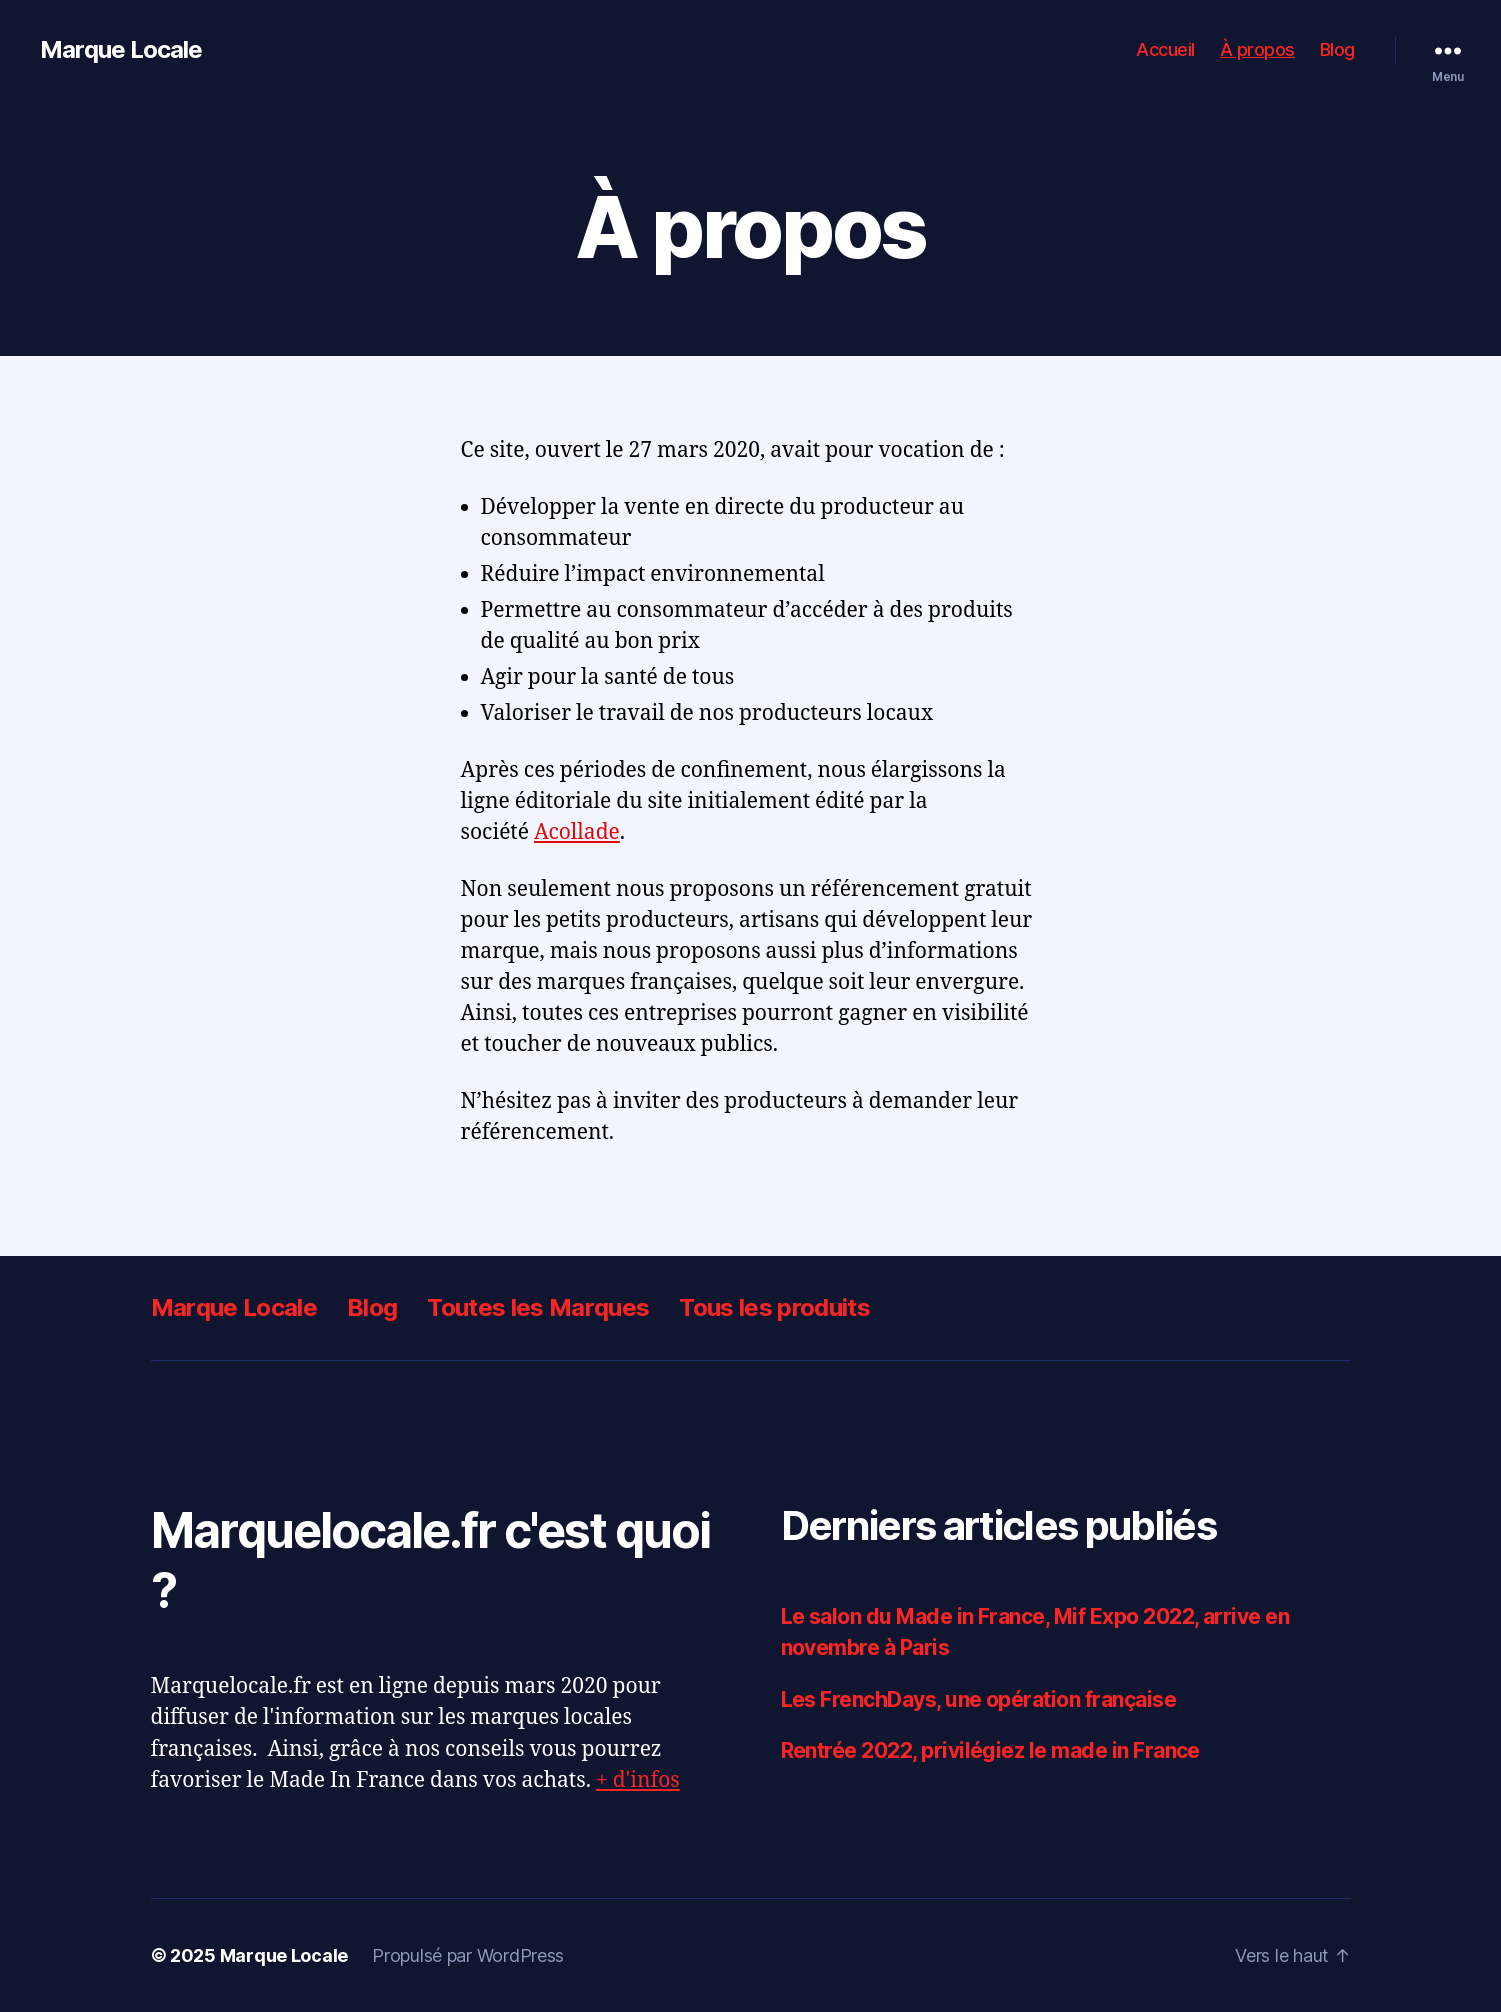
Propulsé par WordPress (468, 1955)
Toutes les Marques (538, 1307)
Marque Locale (121, 50)
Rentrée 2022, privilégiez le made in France (990, 1750)
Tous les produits (774, 1307)
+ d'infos (638, 1780)
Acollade (577, 832)
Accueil (1165, 49)
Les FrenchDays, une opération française (979, 1699)
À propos (1257, 49)
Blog (1337, 49)
